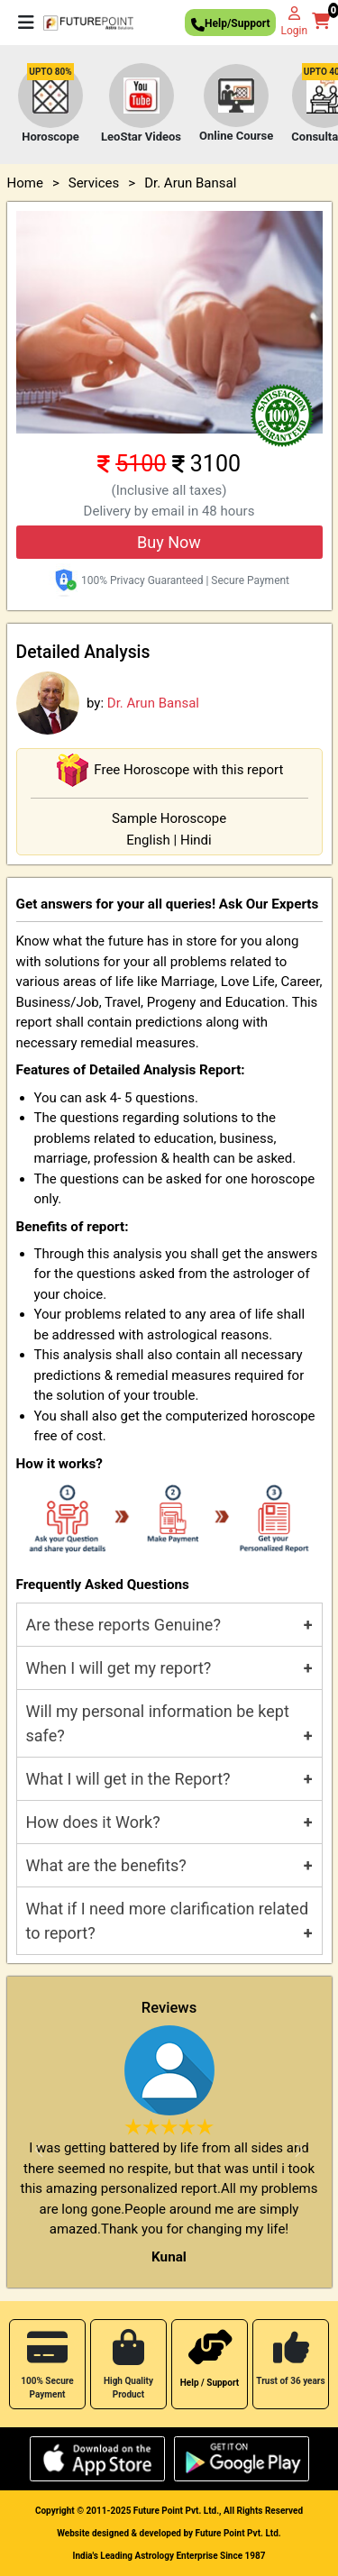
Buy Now (169, 542)
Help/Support (230, 25)
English (148, 840)
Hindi (196, 840)
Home (25, 183)
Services (94, 183)
